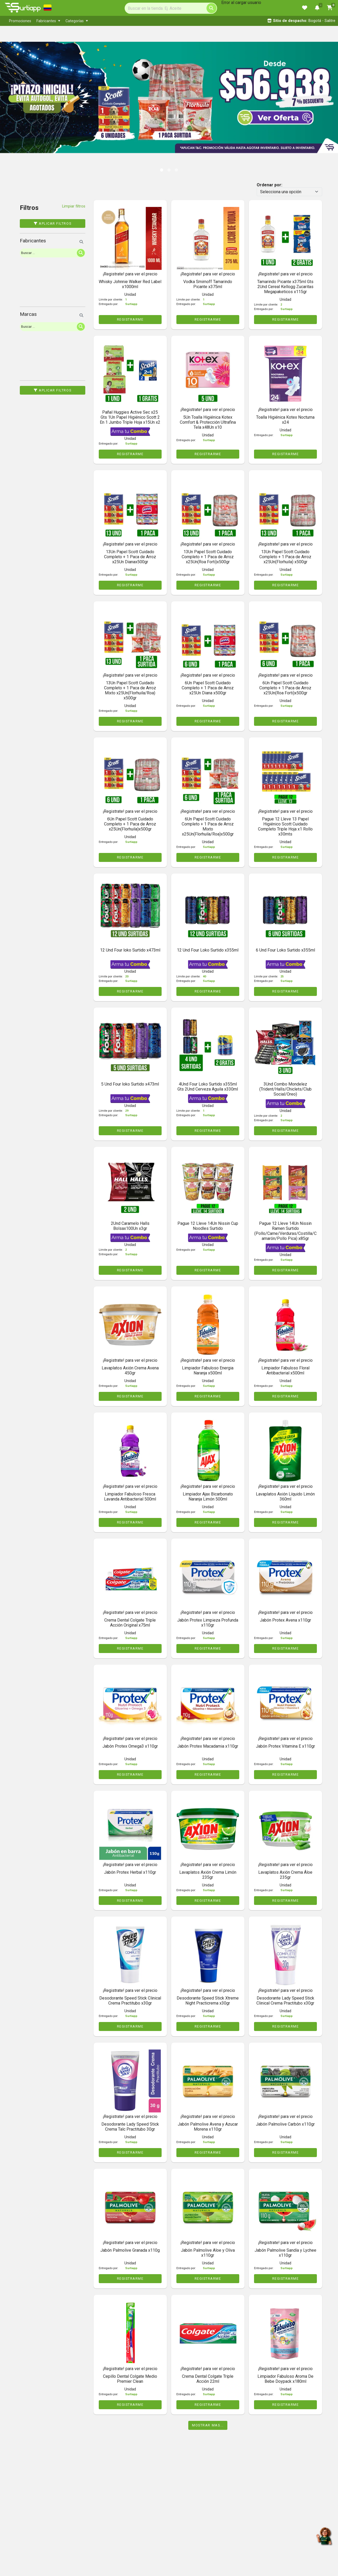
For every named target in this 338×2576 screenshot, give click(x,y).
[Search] (171, 8)
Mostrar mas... (208, 2425)
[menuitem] (20, 21)
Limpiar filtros (73, 206)
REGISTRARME (130, 319)
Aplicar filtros (52, 223)
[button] (17, 92)
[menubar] (116, 21)
